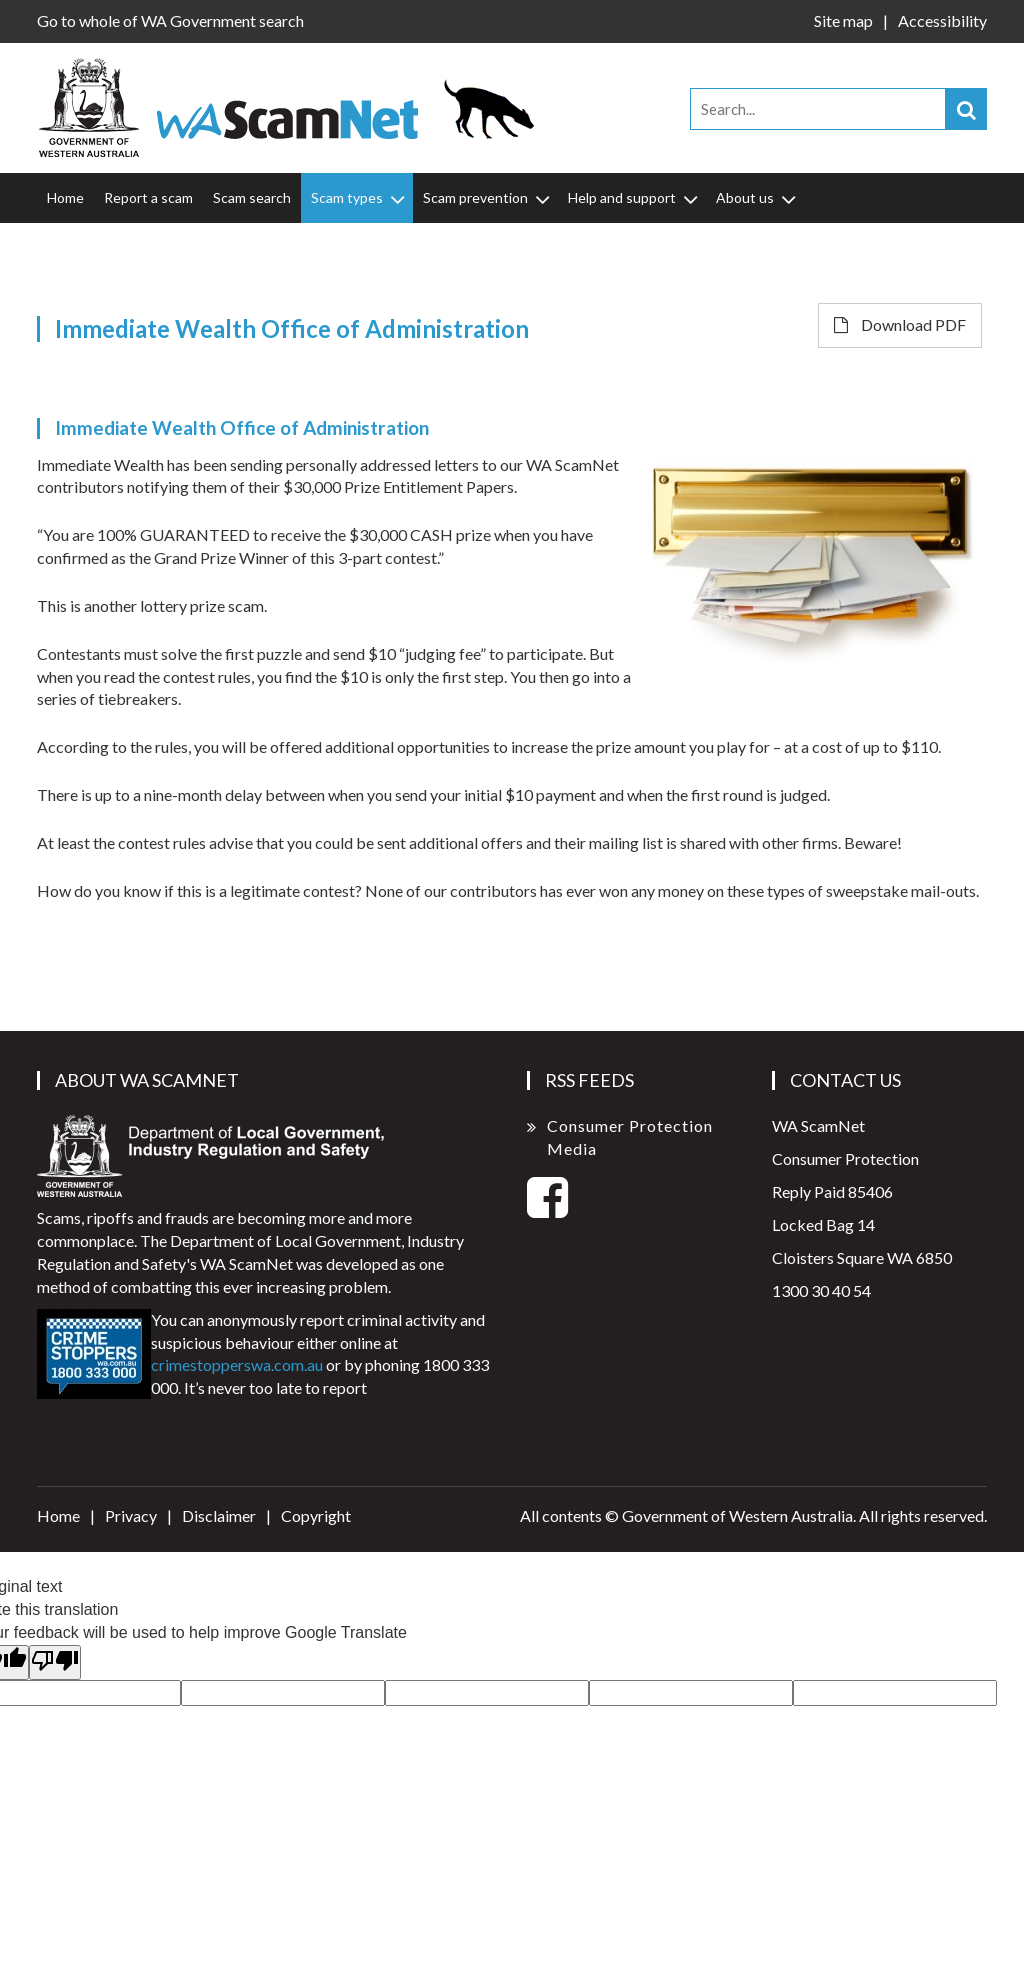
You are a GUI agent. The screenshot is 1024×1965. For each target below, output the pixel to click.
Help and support (634, 198)
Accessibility (942, 20)
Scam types (359, 198)
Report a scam (148, 197)
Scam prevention (488, 198)
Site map (843, 20)
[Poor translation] (55, 1662)
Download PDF (900, 324)
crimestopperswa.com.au (237, 1364)
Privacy (131, 1515)
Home (65, 197)
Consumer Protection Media (630, 1137)
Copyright (316, 1515)
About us (757, 198)
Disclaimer (219, 1515)
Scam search (252, 197)
